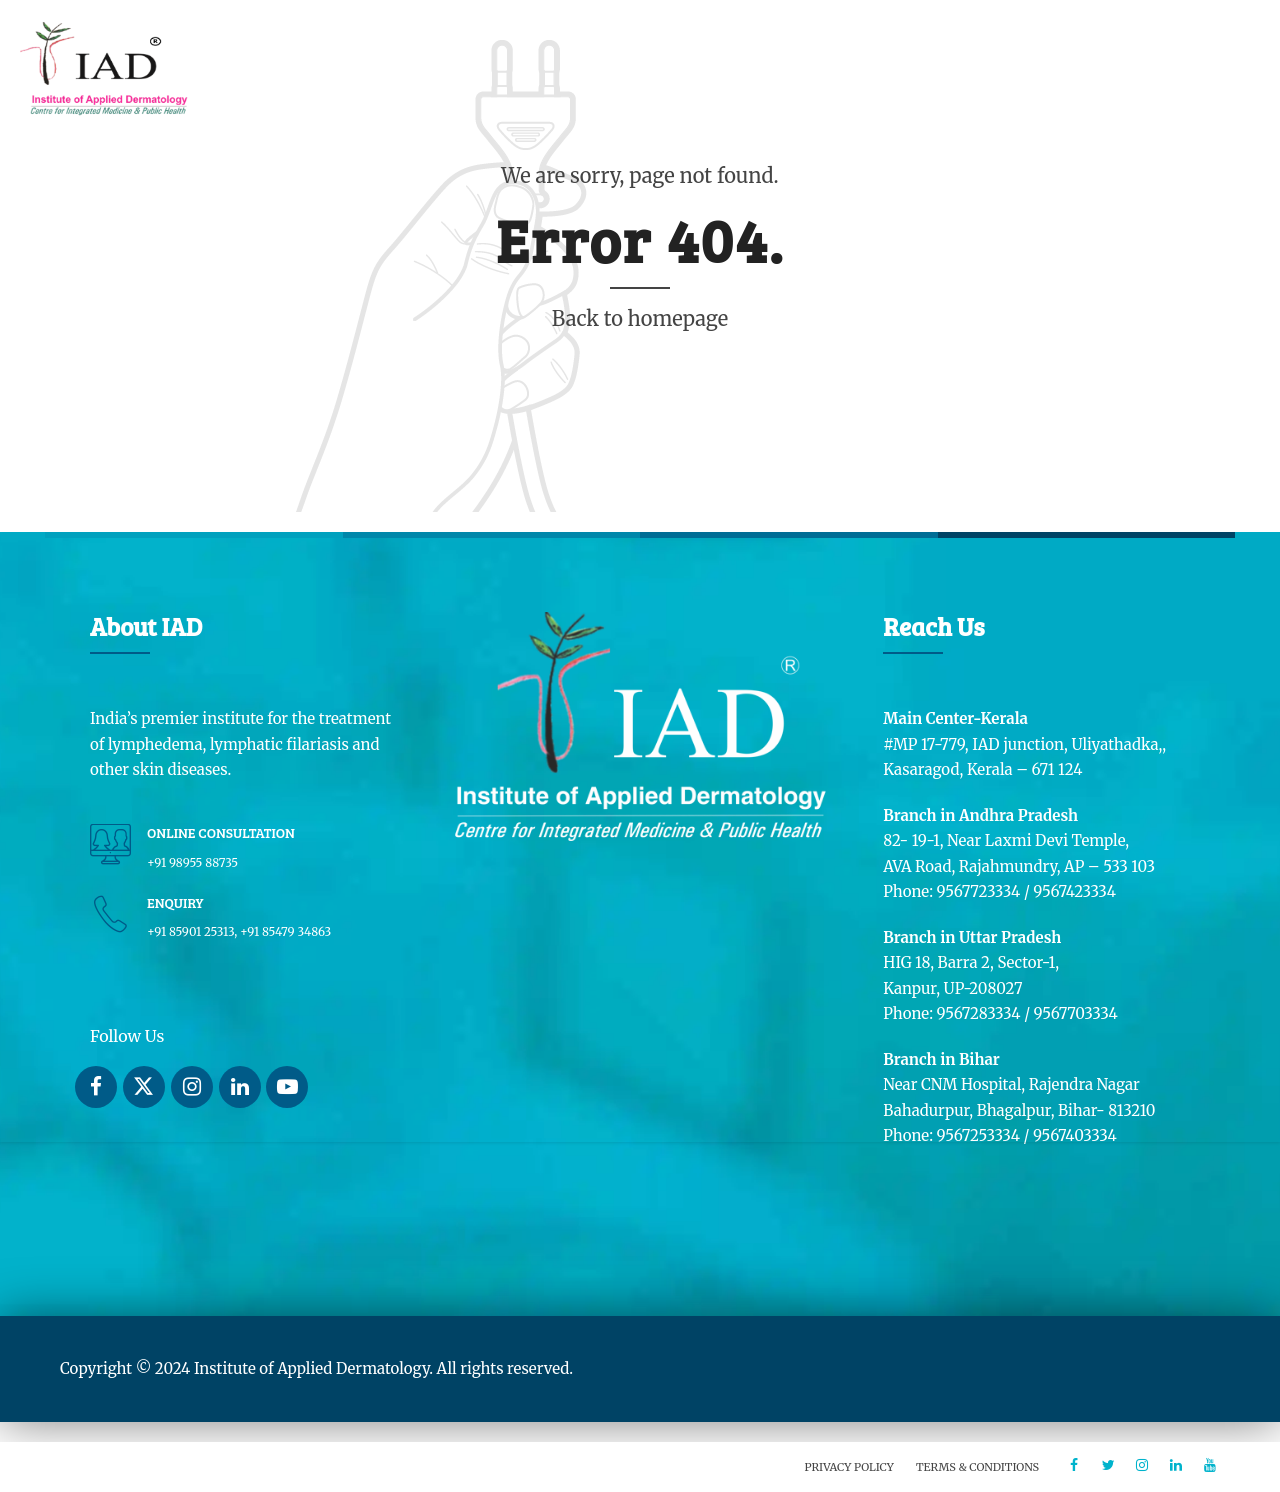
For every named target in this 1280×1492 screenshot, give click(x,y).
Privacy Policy (849, 1467)
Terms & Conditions (977, 1467)
